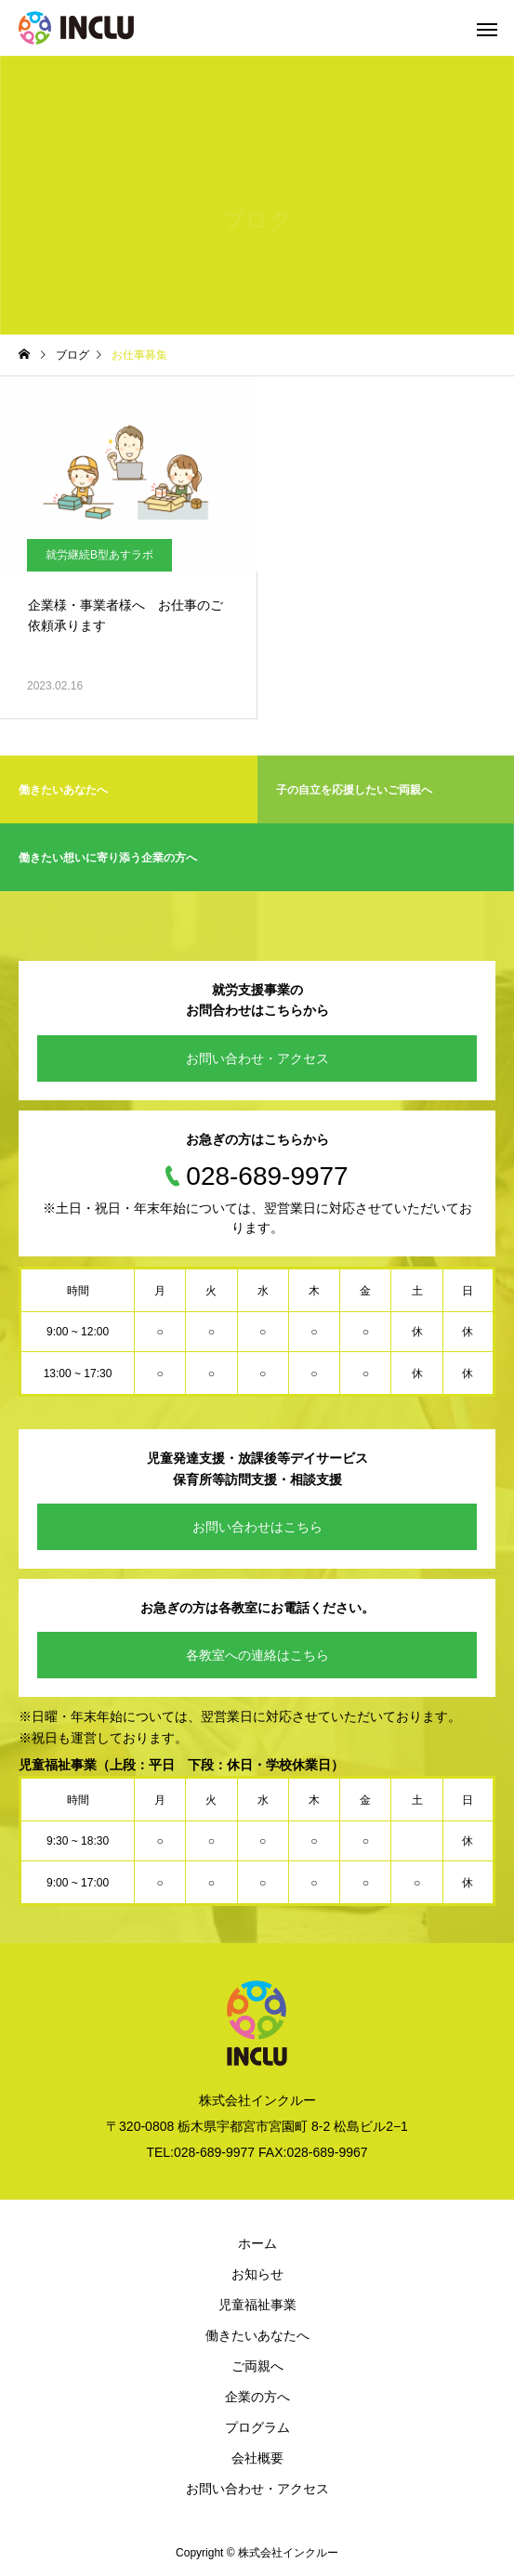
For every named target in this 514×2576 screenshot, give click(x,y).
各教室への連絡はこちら (257, 1655)
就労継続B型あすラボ (99, 554)
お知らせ (257, 2274)
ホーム (257, 2243)
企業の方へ (257, 2396)
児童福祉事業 (257, 2304)
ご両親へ (257, 2366)
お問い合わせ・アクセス (257, 1058)
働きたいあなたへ (257, 2335)
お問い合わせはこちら (257, 1526)
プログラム (257, 2427)
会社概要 (257, 2458)
